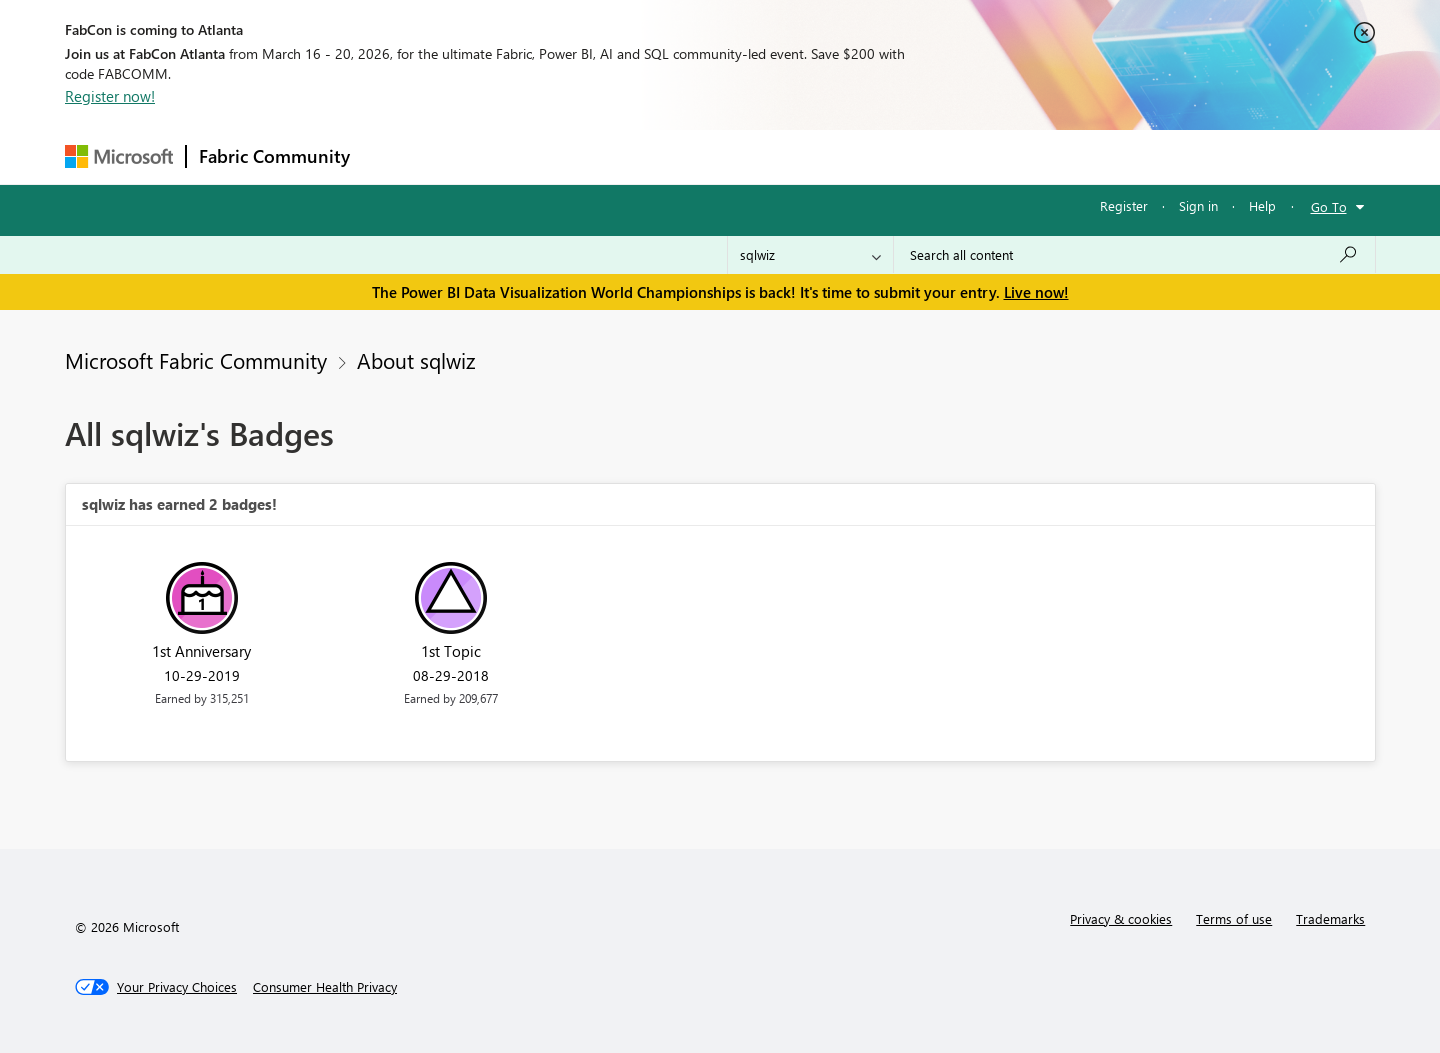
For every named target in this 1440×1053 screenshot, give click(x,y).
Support (905, 156)
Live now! (1036, 292)
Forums (395, 156)
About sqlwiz (416, 360)
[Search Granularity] (810, 255)
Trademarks (1330, 918)
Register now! (110, 96)
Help (1262, 205)
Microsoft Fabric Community (196, 360)
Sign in (1198, 205)
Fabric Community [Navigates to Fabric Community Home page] (274, 156)
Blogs (744, 156)
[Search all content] (1134, 255)
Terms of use (1234, 918)
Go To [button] (1329, 206)
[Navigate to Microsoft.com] (119, 156)
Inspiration (483, 156)
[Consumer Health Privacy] (325, 987)
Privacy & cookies (1121, 918)
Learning (821, 156)
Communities (654, 156)
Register (1124, 205)
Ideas (565, 156)
